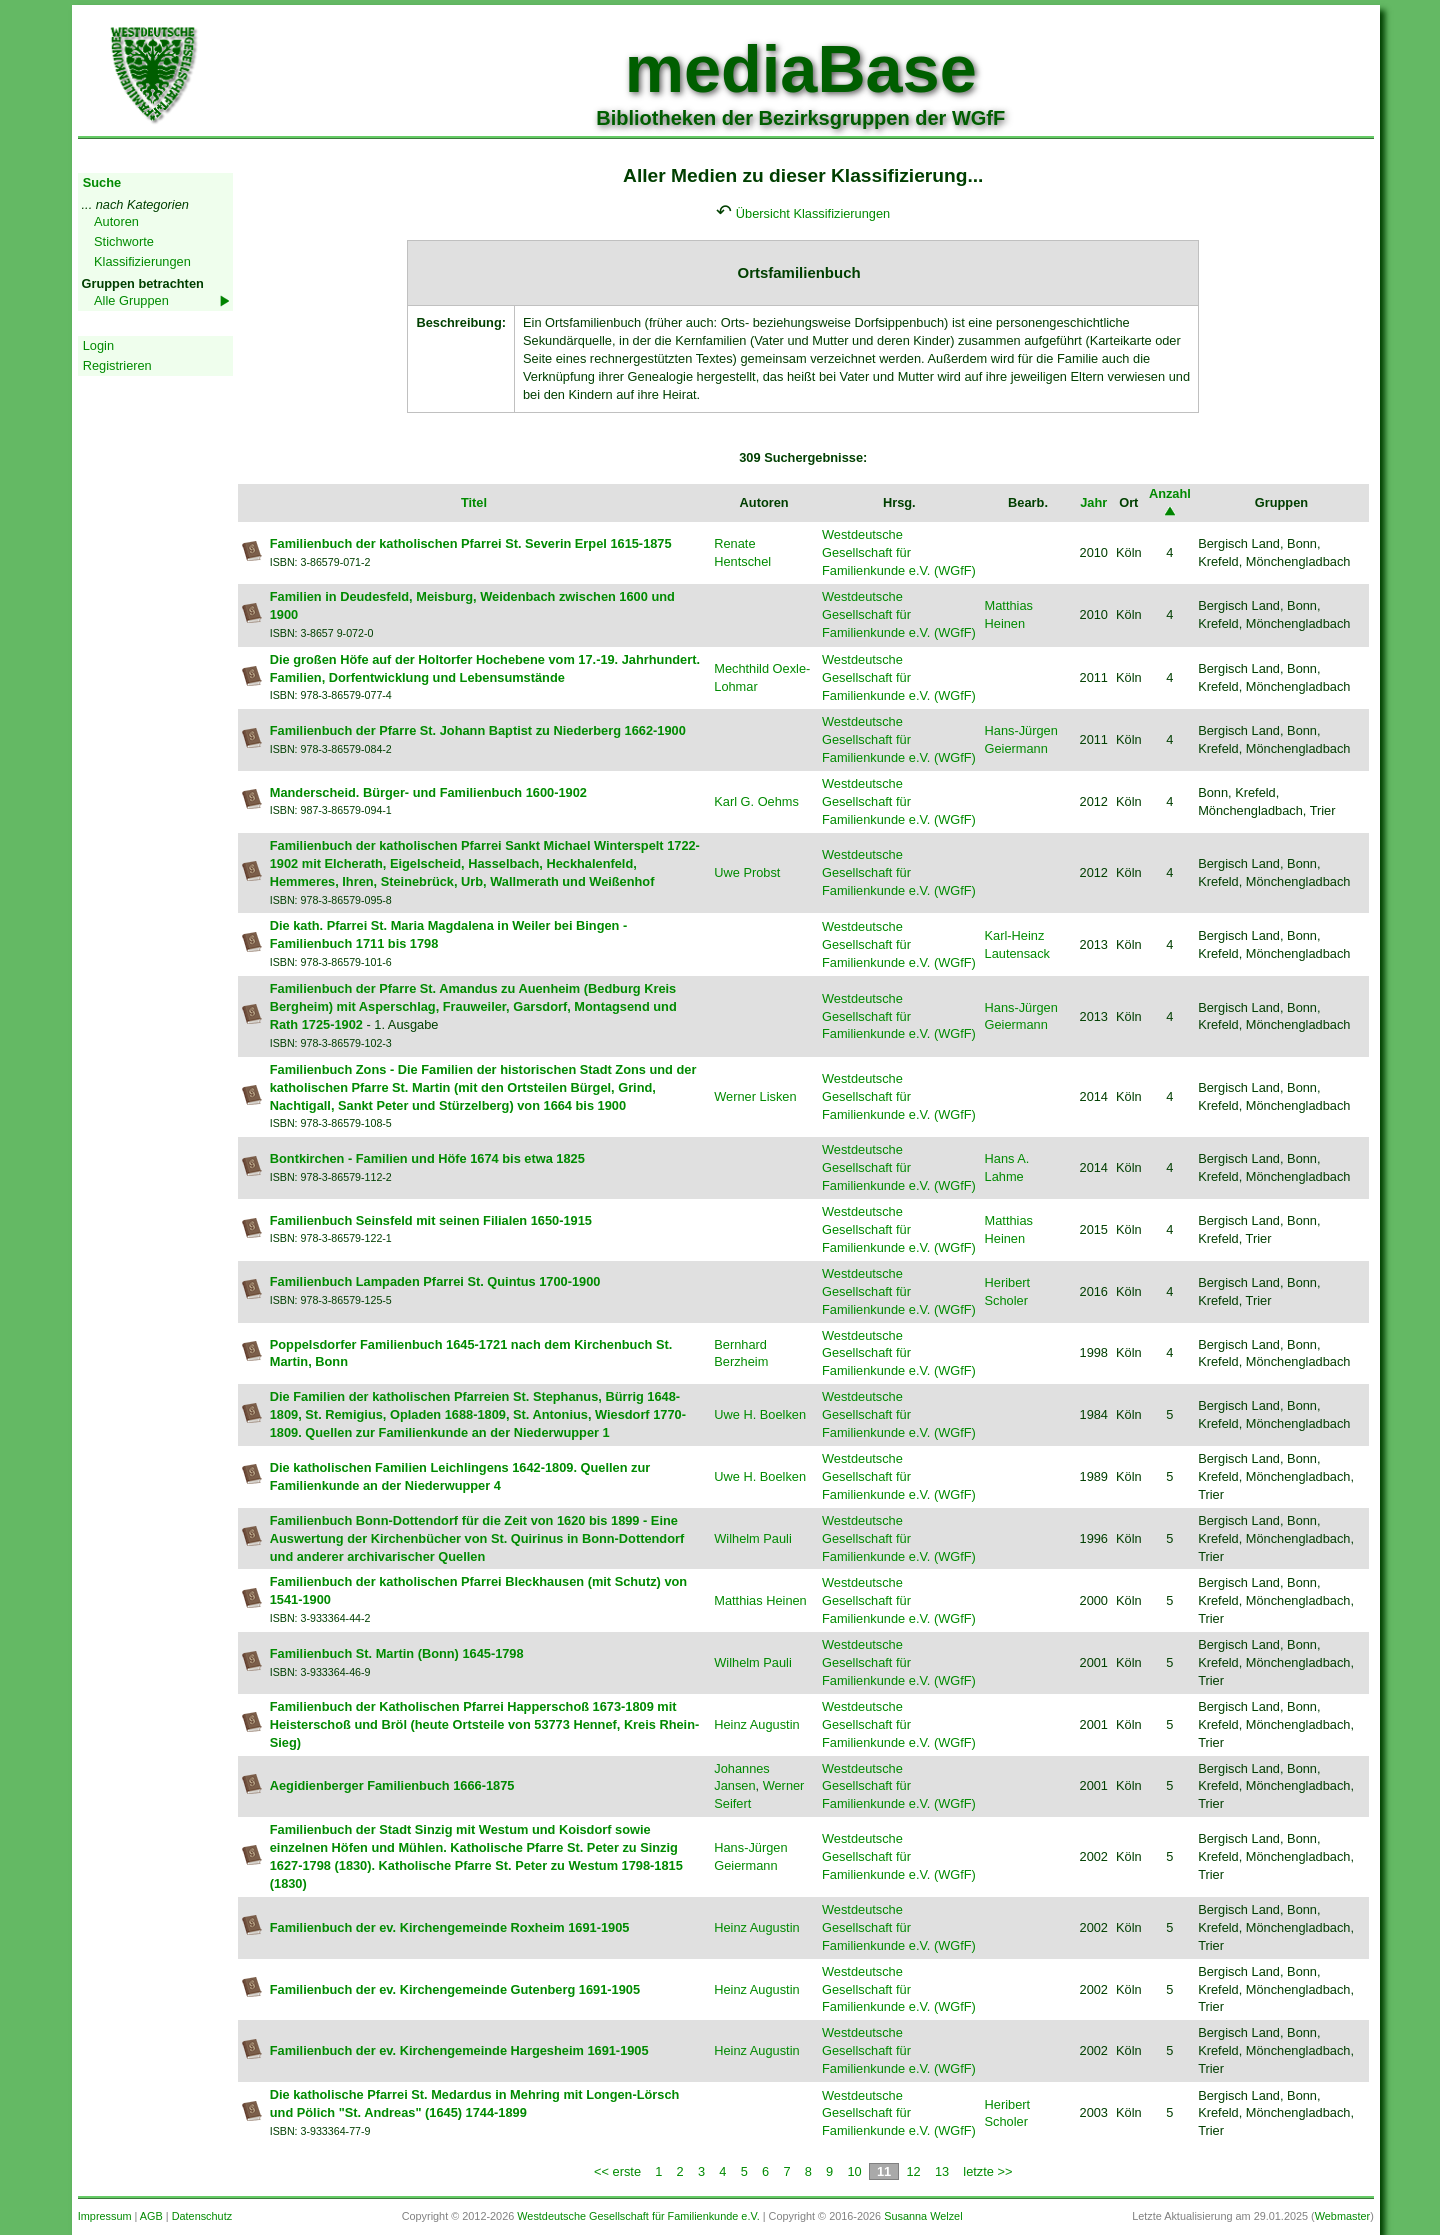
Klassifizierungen (142, 261)
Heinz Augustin (756, 1724)
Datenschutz (202, 2216)
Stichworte (124, 241)
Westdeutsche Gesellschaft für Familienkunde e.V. (638, 2216)
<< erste (617, 2171)
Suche (102, 182)
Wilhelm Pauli (753, 1538)
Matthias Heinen (760, 1600)
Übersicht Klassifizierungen (813, 213)
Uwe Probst (747, 872)
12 (913, 2171)
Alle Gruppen (131, 300)
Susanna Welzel (923, 2216)
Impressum (105, 2216)
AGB (151, 2216)
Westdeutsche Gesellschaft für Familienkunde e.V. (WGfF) (899, 552)
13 (942, 2171)
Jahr (1093, 502)
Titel (474, 502)
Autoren (116, 221)
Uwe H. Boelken (760, 1414)
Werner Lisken (755, 1096)
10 (854, 2171)
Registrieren (117, 365)
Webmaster (1342, 2216)
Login (98, 345)
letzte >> (987, 2171)
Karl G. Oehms (756, 801)
